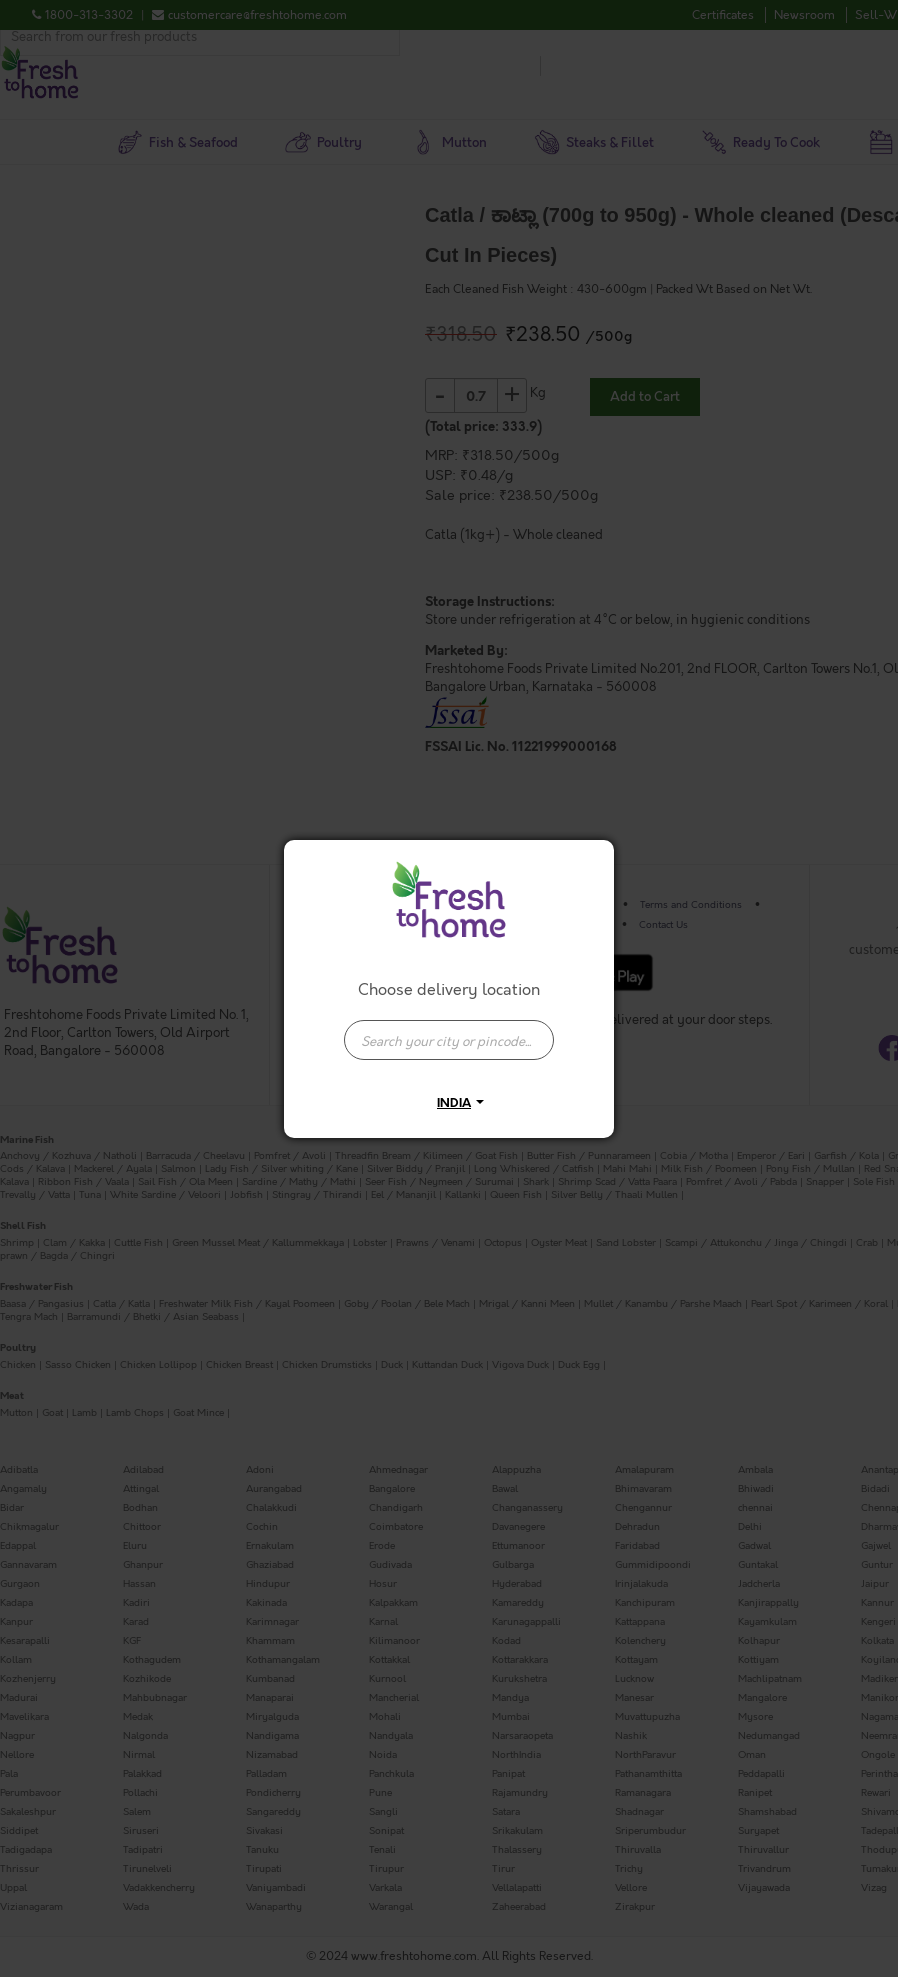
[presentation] (449, 1040)
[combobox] (449, 1030)
